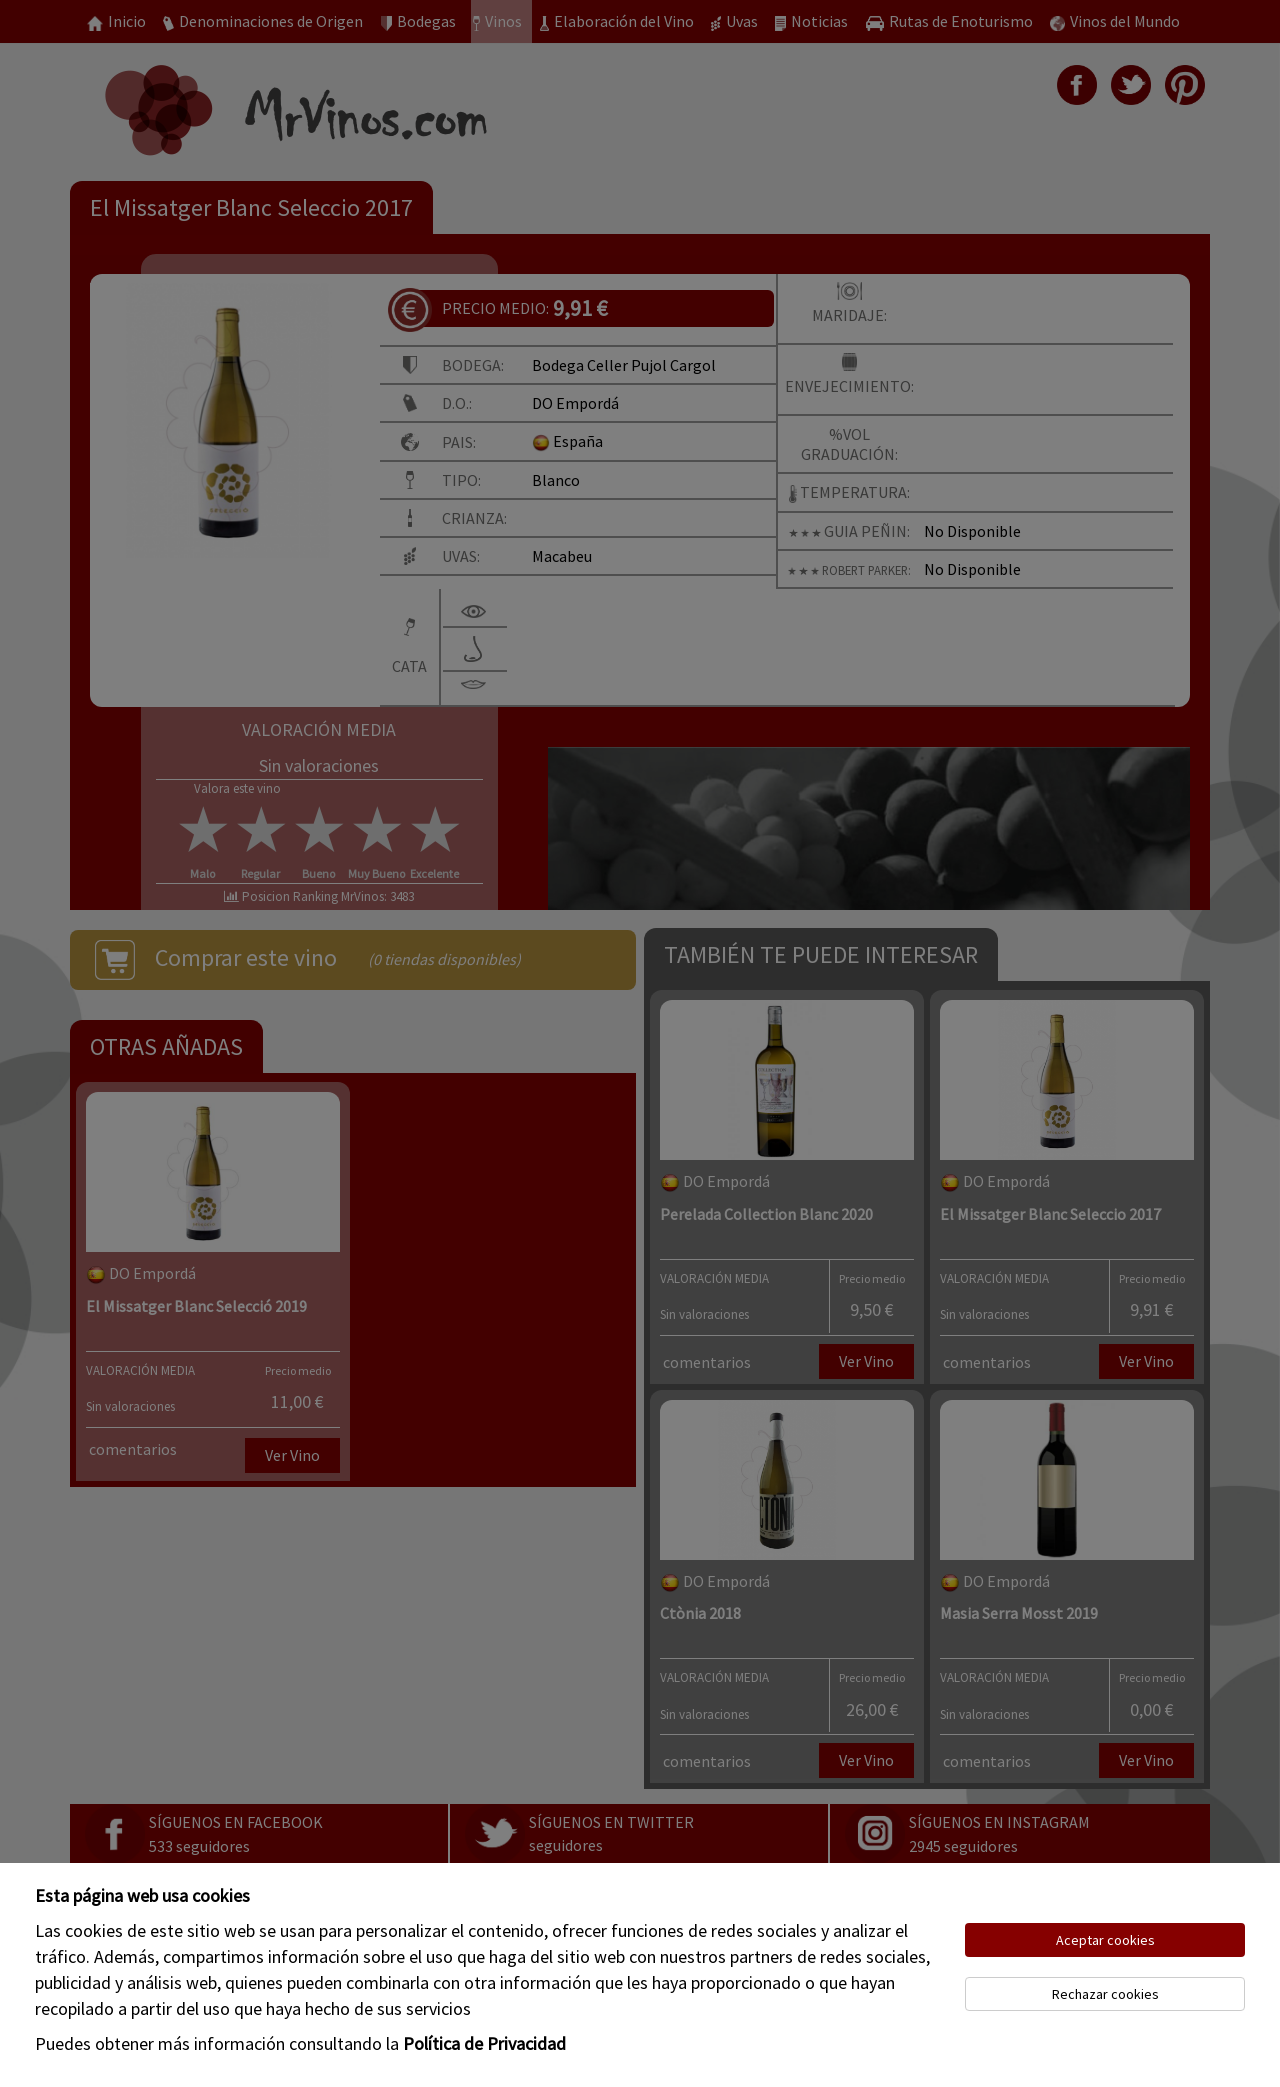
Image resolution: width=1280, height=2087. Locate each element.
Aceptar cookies (1105, 1940)
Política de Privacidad (484, 2043)
